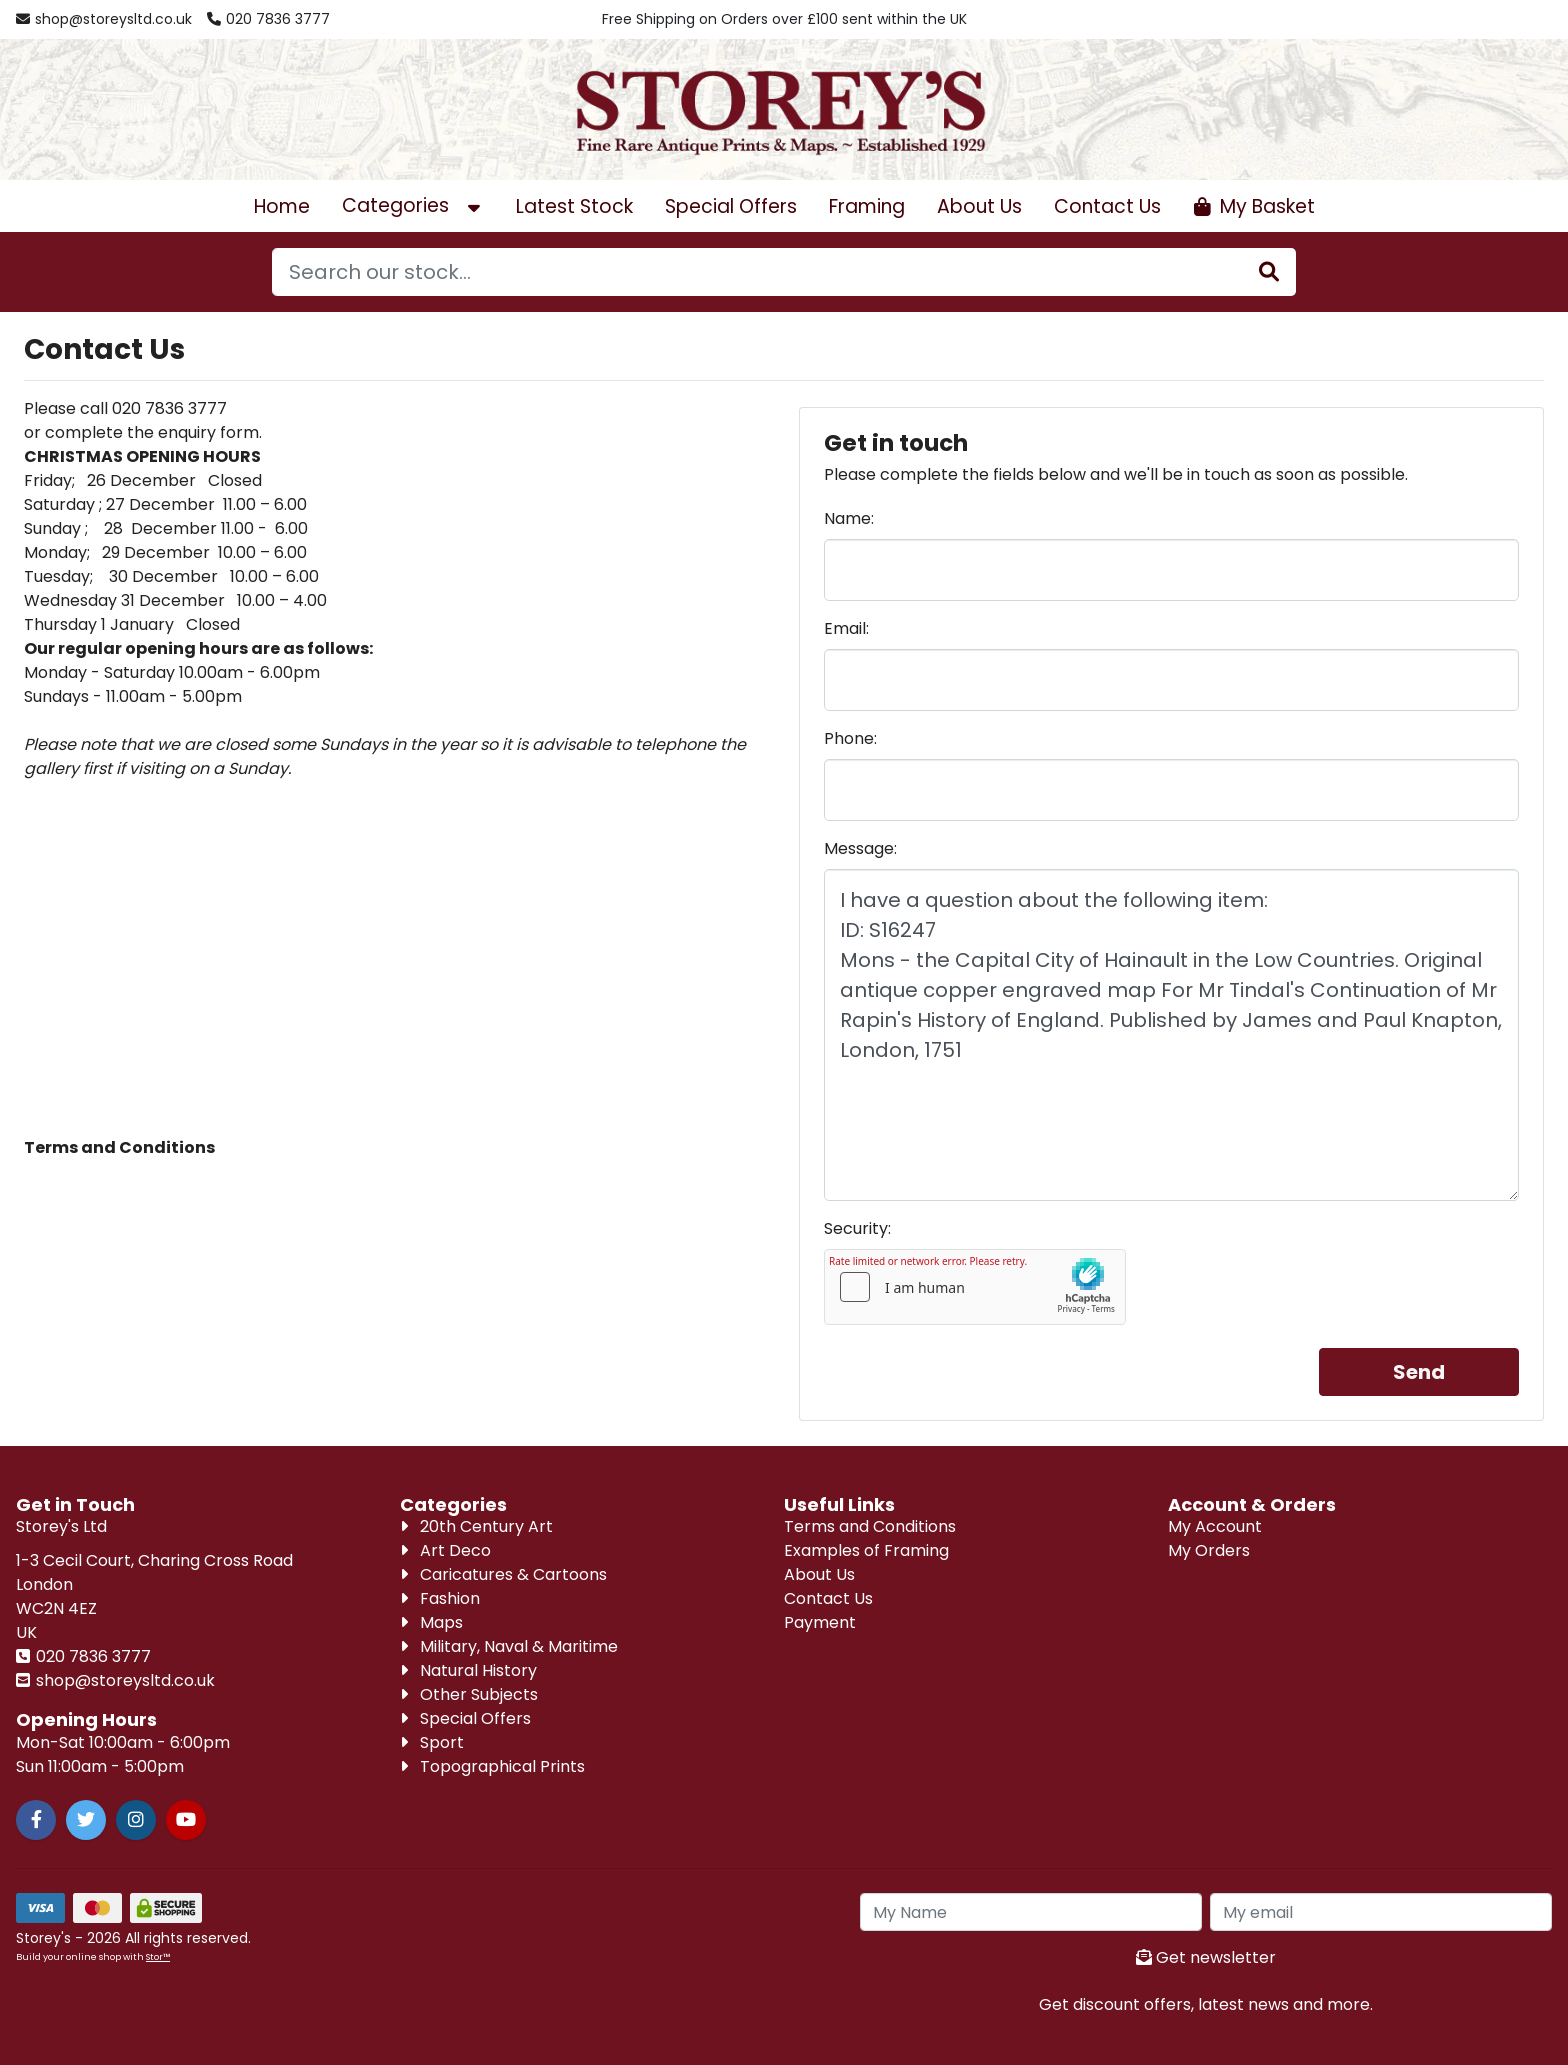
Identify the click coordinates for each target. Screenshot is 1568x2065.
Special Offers (731, 206)
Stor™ (158, 1956)
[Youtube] (186, 1820)
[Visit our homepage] (784, 108)
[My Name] (1031, 1912)
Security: (857, 1228)
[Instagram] (136, 1820)
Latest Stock (574, 206)
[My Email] (1381, 1912)
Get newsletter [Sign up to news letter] (1206, 1957)
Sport (432, 1742)
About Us (979, 206)
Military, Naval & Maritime (509, 1646)
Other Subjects (469, 1694)
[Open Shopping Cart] (1254, 206)
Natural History (468, 1670)
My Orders (1209, 1550)
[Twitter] (86, 1820)
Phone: (850, 738)
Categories (413, 205)
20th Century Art (476, 1526)
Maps (431, 1622)
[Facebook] (36, 1820)
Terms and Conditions (870, 1526)
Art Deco (445, 1550)
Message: (860, 848)
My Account (1215, 1526)
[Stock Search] (1269, 272)
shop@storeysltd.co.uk (123, 1680)
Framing (867, 206)
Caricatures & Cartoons (503, 1574)
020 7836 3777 (91, 1656)
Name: (849, 518)
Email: (846, 628)
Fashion (440, 1598)
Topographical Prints (492, 1766)
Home (282, 206)
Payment (820, 1622)
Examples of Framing (866, 1550)
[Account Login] (1444, 19)
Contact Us (1107, 206)
